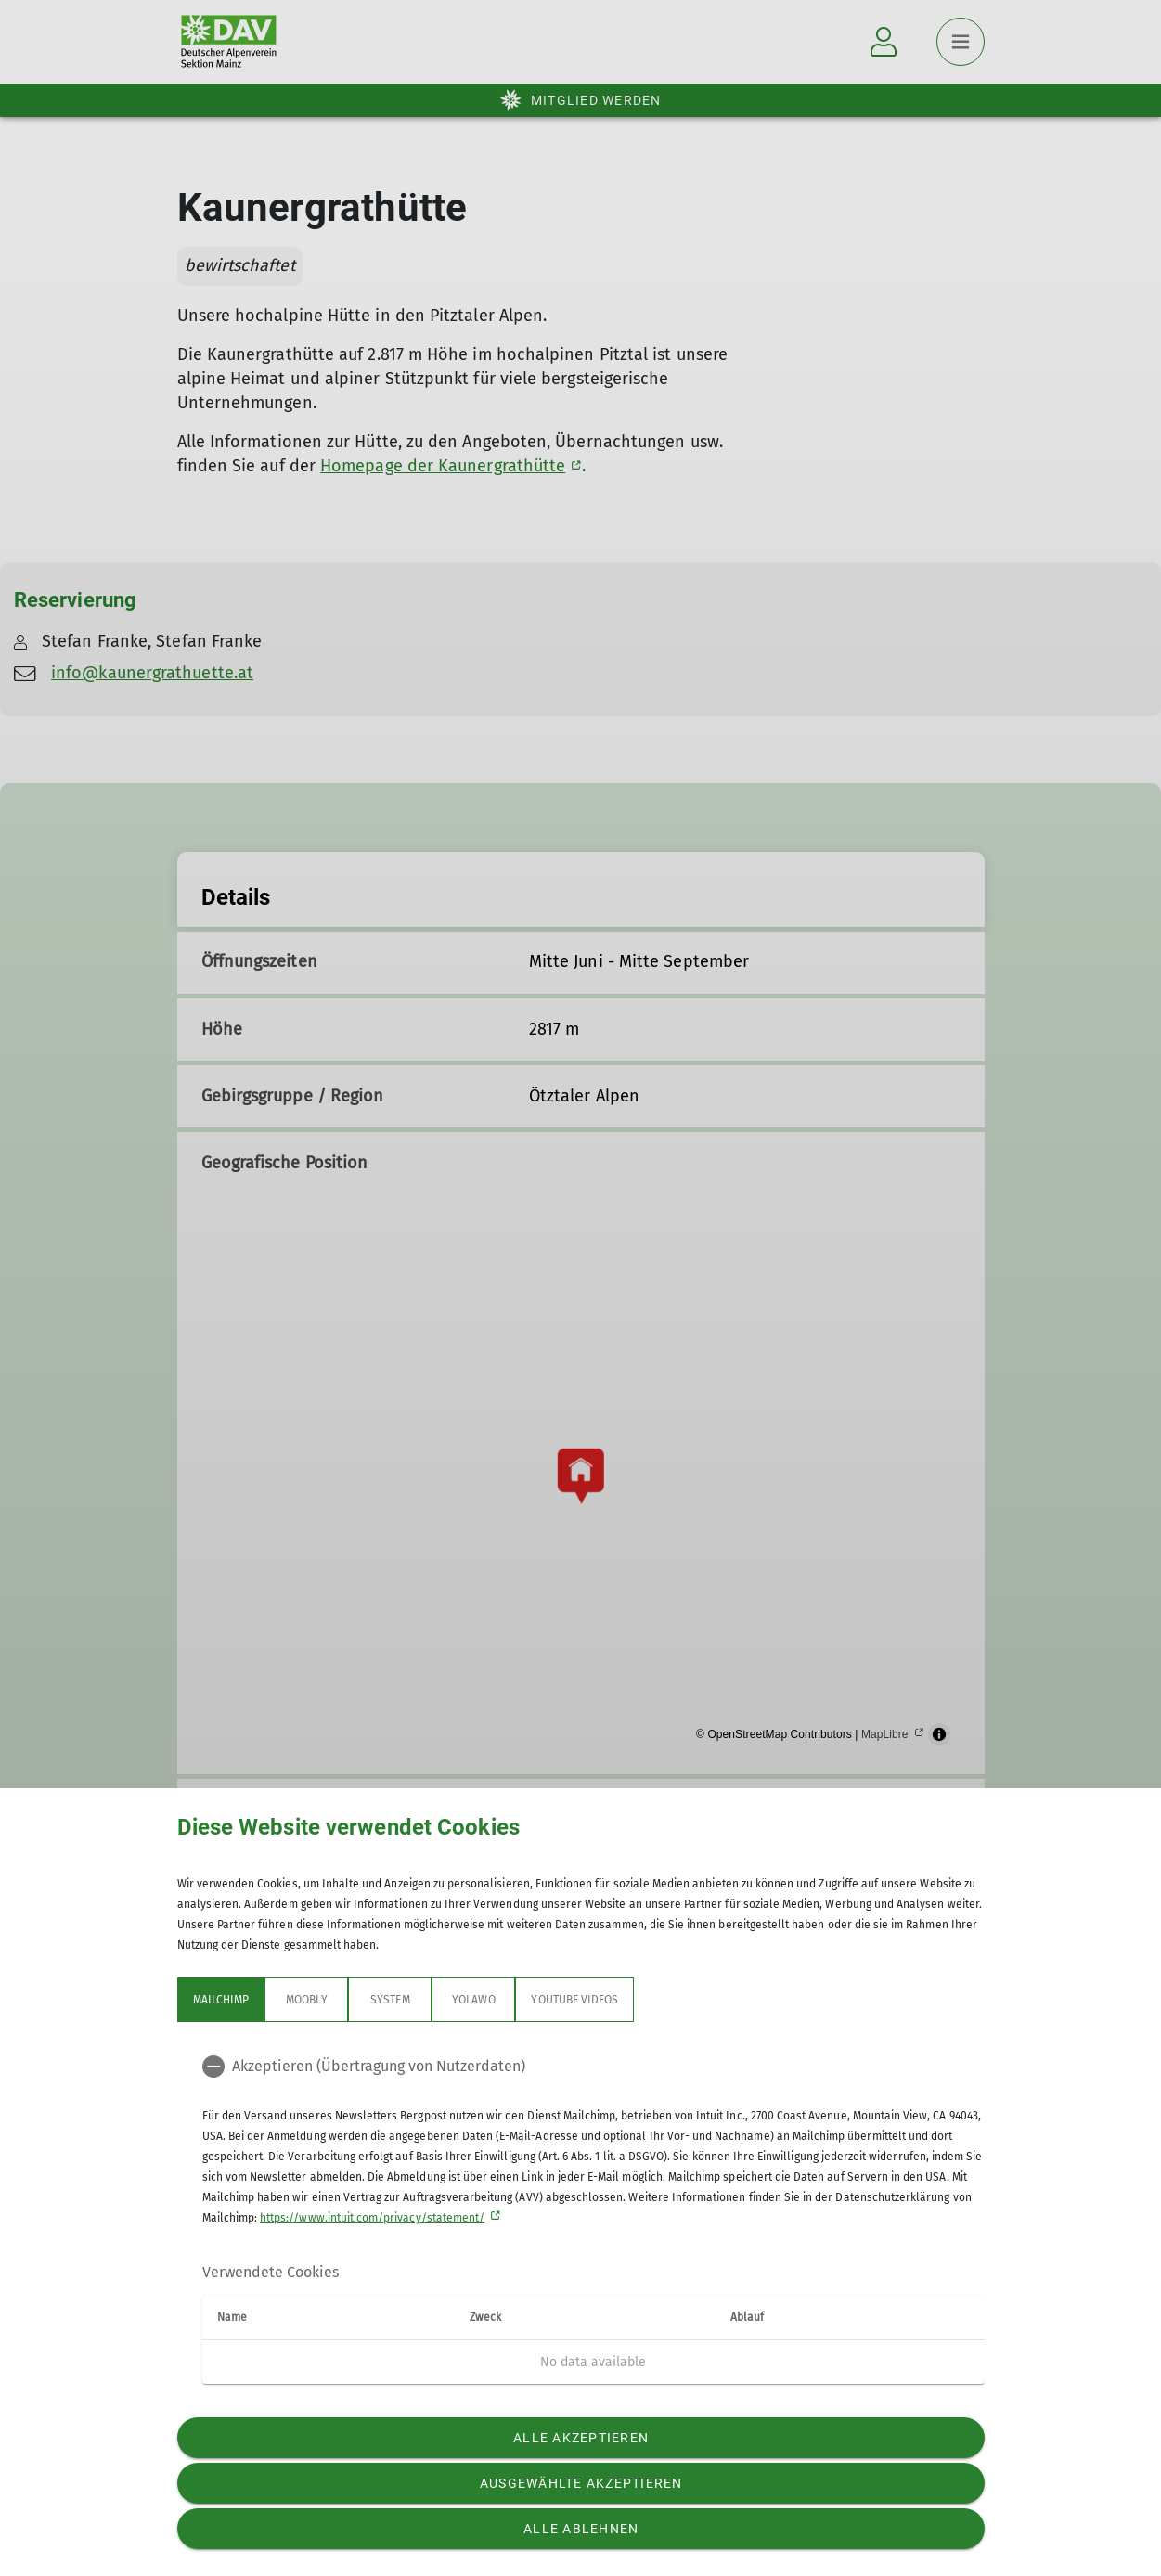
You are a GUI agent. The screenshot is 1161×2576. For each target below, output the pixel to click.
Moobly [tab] (306, 1999)
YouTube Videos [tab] (574, 1999)
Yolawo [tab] (473, 1999)
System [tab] (389, 1999)
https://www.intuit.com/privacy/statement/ (372, 2217)
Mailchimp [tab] (221, 1999)
